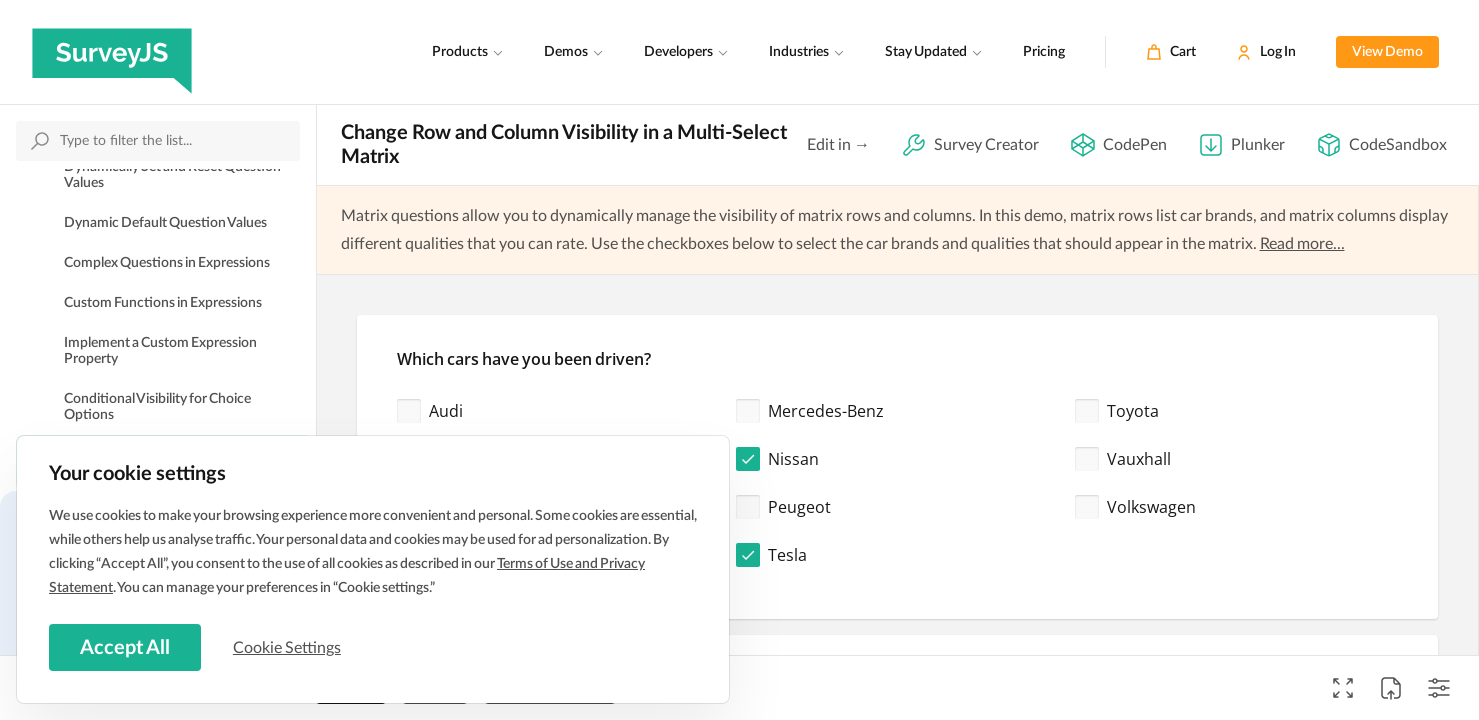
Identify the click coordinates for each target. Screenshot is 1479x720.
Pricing (1044, 52)
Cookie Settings (289, 647)
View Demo (1387, 52)
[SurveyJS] (112, 52)
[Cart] (1171, 52)
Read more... (1302, 244)
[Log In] (1266, 52)
